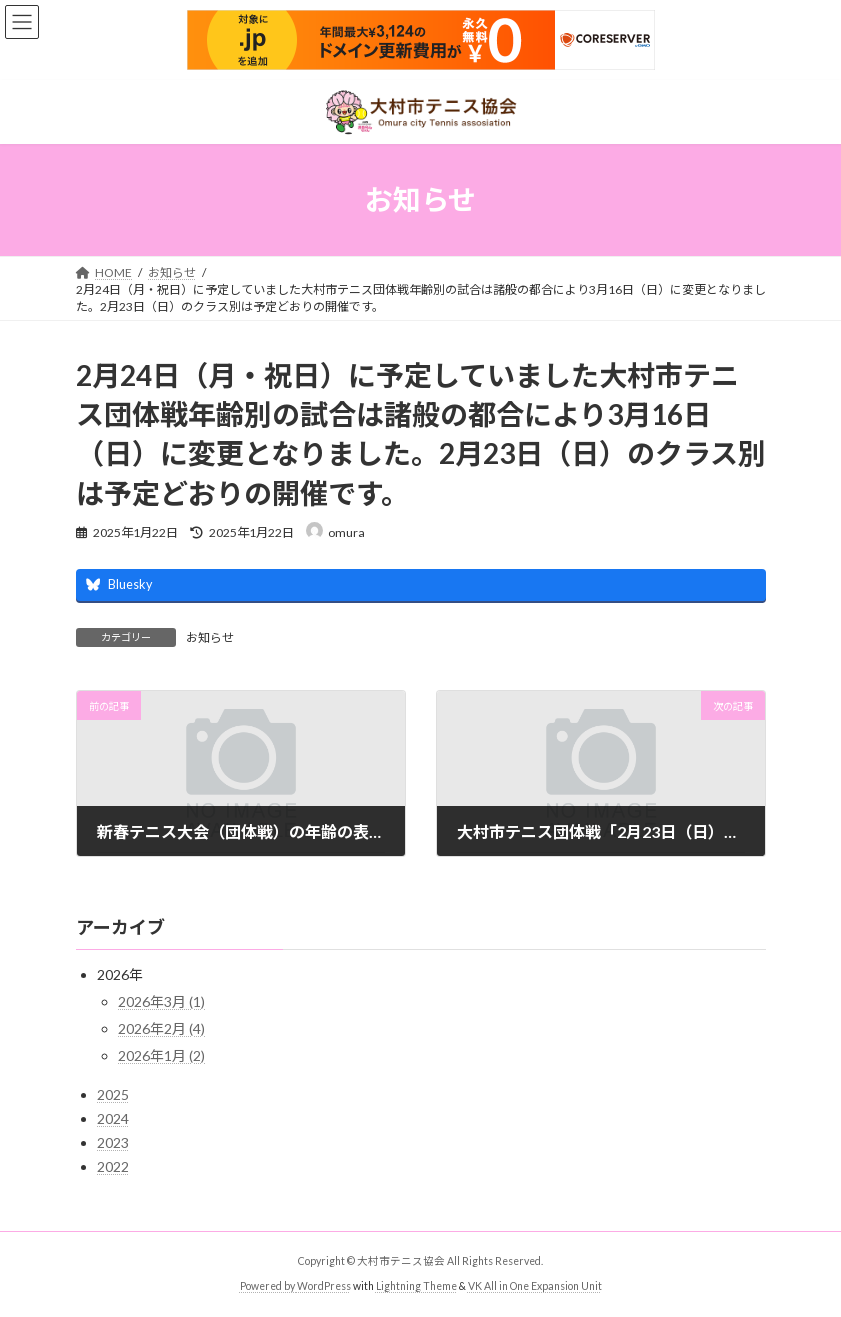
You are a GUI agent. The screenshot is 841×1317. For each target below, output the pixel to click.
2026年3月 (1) (161, 1001)
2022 (113, 1166)
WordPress (324, 1286)
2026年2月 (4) (161, 1028)
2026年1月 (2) (161, 1055)
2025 (113, 1094)
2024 (113, 1118)
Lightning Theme (416, 1286)
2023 (113, 1142)
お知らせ (210, 637)
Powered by (268, 1286)
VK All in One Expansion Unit (535, 1286)
